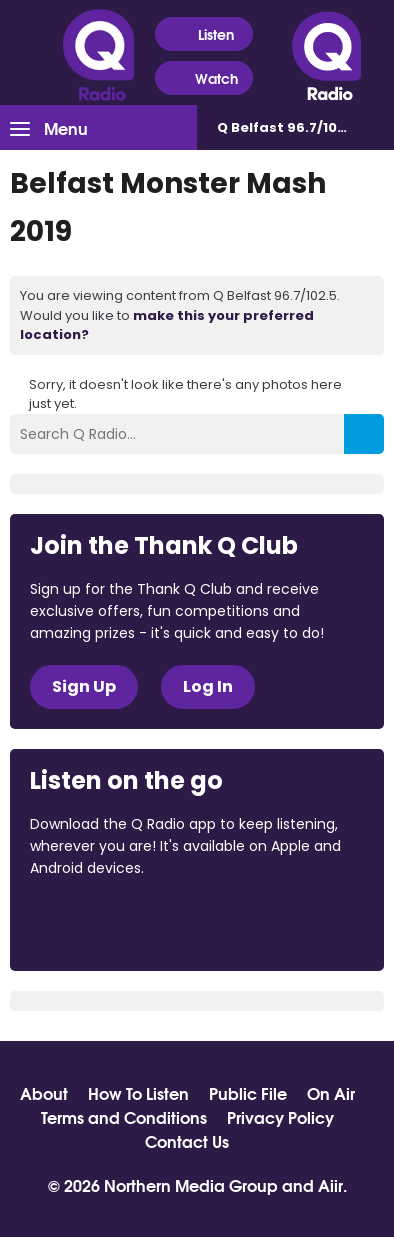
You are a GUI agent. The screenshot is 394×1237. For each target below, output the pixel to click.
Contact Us (187, 1141)
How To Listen (138, 1093)
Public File (248, 1093)
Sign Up (84, 686)
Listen (203, 34)
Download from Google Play (275, 923)
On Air (331, 1093)
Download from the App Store (108, 923)
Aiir (330, 1184)
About (44, 1093)
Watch (204, 78)
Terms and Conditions (124, 1117)
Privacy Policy (280, 1117)
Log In (208, 686)
